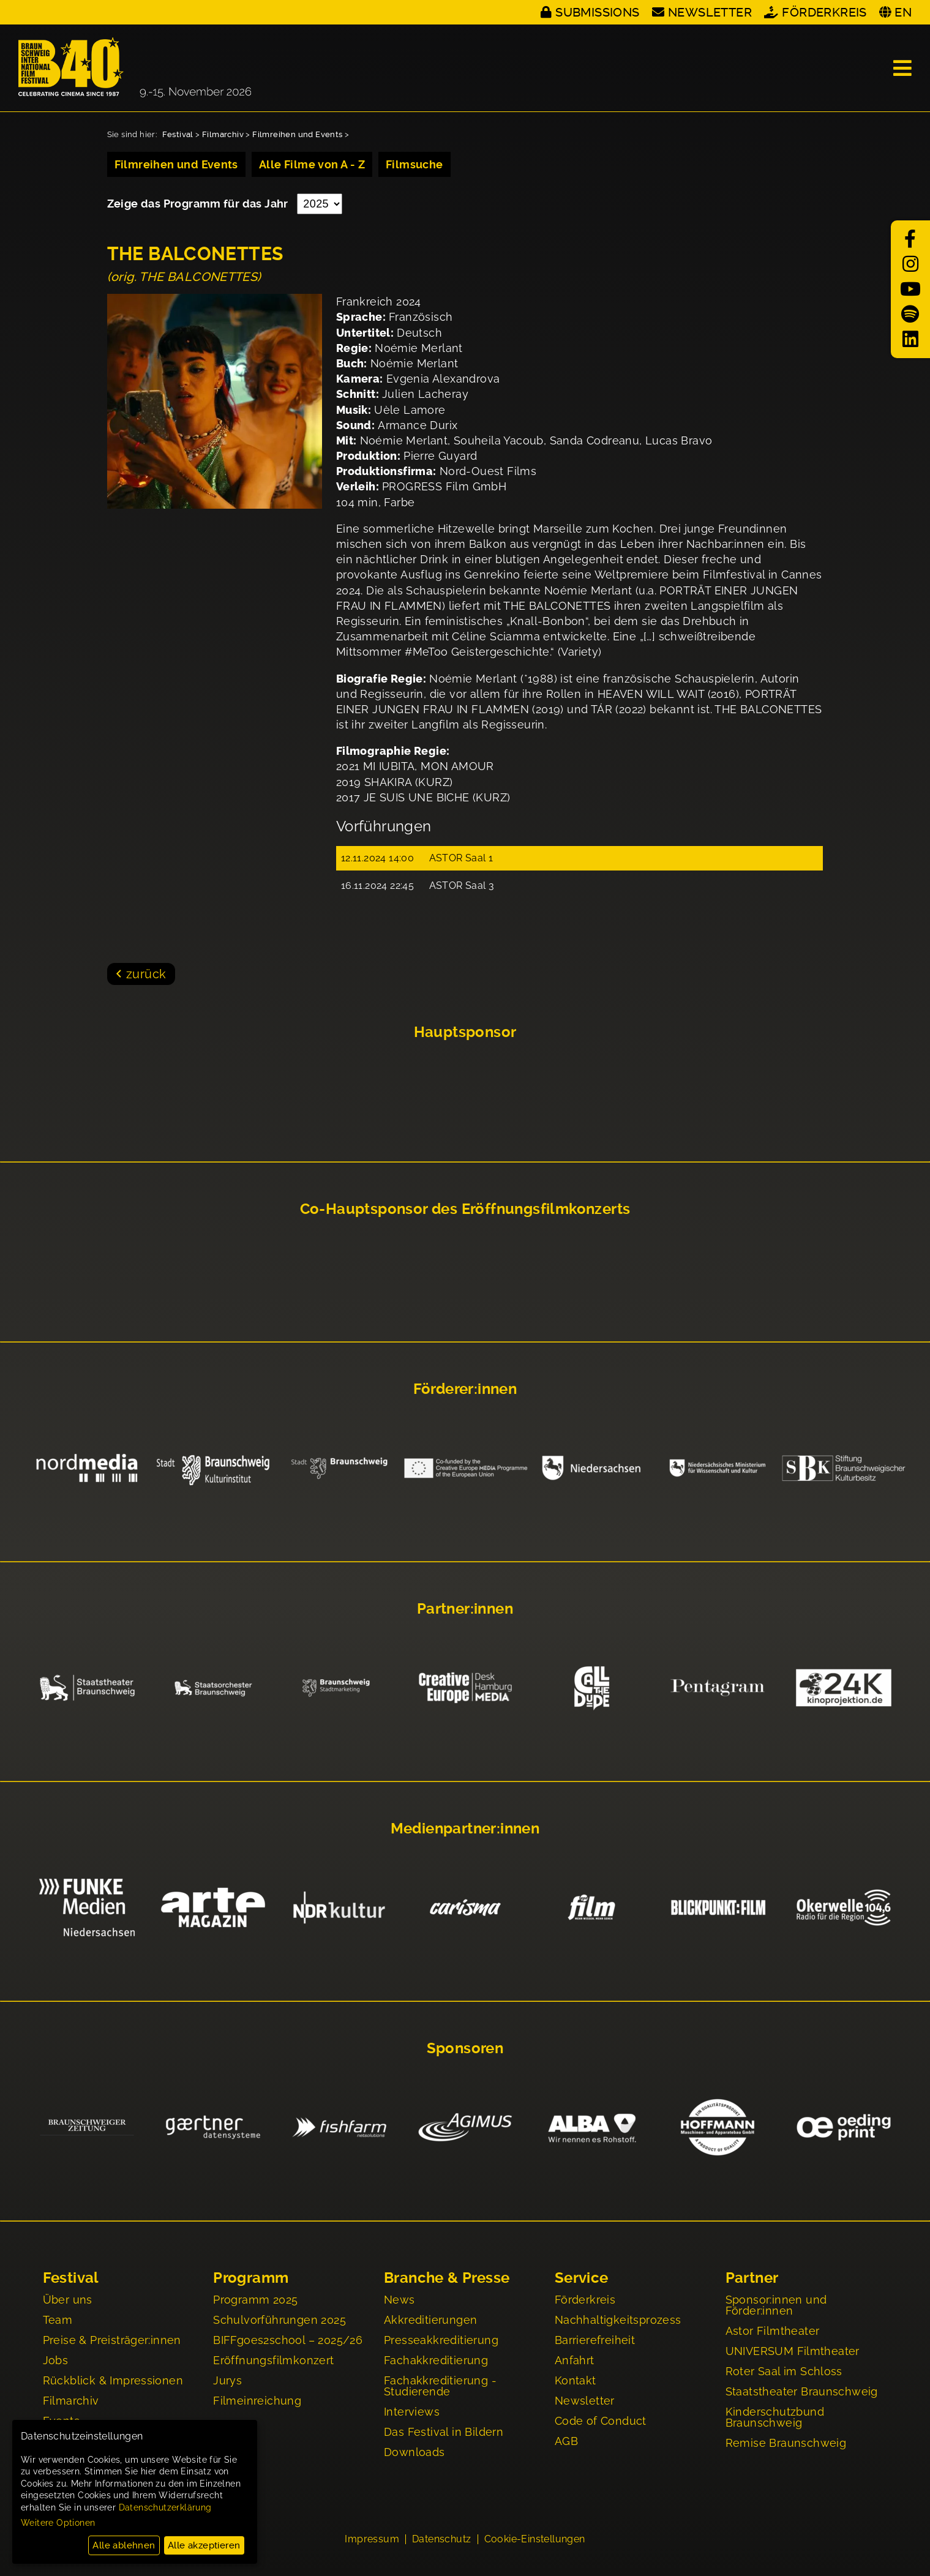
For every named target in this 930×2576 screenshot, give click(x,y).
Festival (177, 134)
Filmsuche (414, 164)
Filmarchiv (223, 134)
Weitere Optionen (58, 2522)
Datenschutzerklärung (165, 2507)
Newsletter (710, 12)
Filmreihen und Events (297, 134)
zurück (146, 974)
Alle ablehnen (123, 2545)
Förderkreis (824, 12)
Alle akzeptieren (204, 2545)
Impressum (372, 2540)
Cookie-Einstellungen (534, 2540)
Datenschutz (441, 2540)
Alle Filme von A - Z (312, 164)
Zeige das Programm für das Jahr (199, 203)
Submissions (597, 12)
